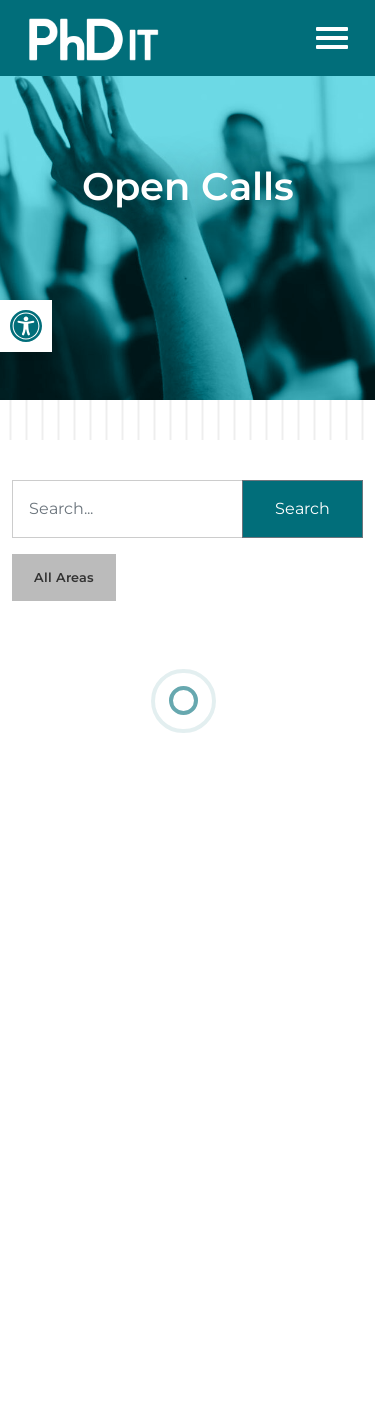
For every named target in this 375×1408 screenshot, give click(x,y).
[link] (26, 326)
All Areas (64, 577)
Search (302, 508)
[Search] (127, 509)
